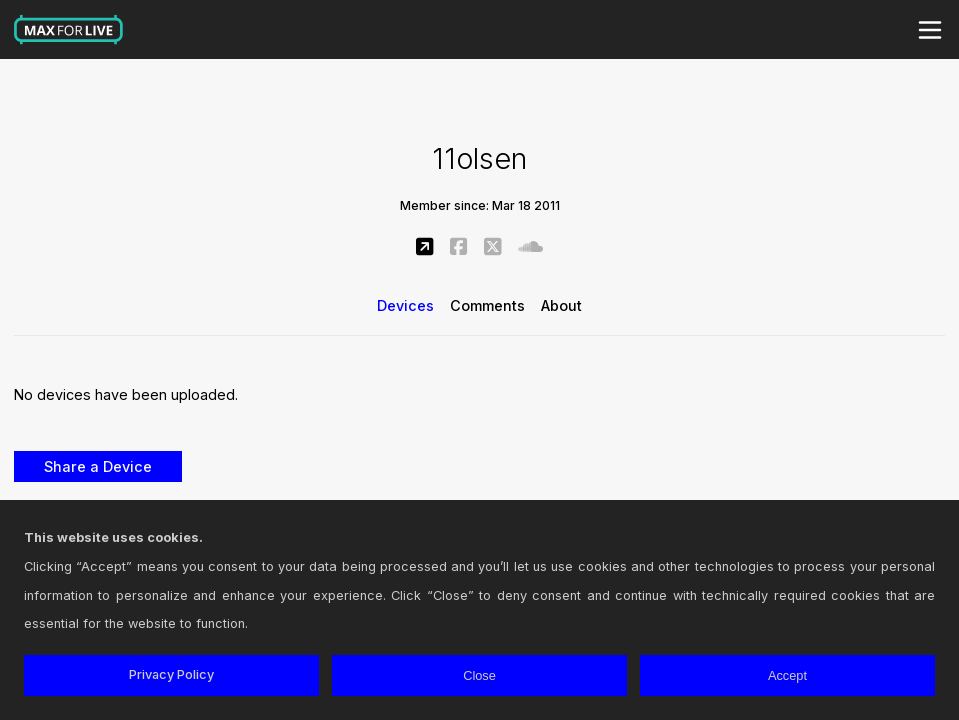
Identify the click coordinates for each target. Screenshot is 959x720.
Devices (405, 305)
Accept (787, 675)
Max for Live (69, 30)
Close (479, 675)
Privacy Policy (171, 674)
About (561, 305)
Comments (487, 305)
